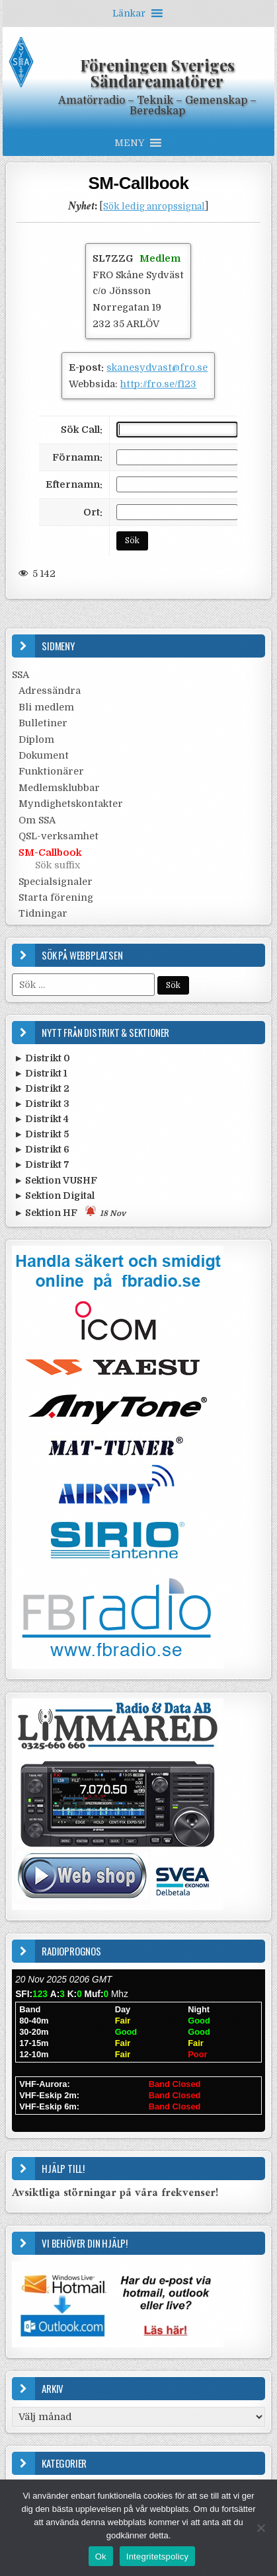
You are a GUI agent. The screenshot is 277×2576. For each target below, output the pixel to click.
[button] (128, 13)
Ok (100, 2556)
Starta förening (56, 897)
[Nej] (260, 2527)
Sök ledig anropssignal (154, 206)
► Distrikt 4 (41, 1119)
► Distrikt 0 (42, 1058)
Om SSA (37, 820)
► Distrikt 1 (40, 1073)
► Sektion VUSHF (55, 1180)
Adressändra (50, 690)
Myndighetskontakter (71, 803)
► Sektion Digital (54, 1195)
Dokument (44, 755)
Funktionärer (51, 771)
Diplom (36, 739)
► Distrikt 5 (41, 1134)
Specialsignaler (56, 881)
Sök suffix (57, 865)
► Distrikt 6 (41, 1149)
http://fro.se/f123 (158, 384)
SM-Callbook (139, 183)
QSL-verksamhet (59, 836)
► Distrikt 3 (41, 1103)
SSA (20, 674)
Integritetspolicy (157, 2556)
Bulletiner (43, 723)
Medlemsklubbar (59, 787)
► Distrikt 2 (41, 1088)
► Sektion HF (70, 1211)
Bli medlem (46, 707)
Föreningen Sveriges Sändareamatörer (157, 72)
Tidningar (43, 913)
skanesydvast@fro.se (157, 367)
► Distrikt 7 (41, 1164)
